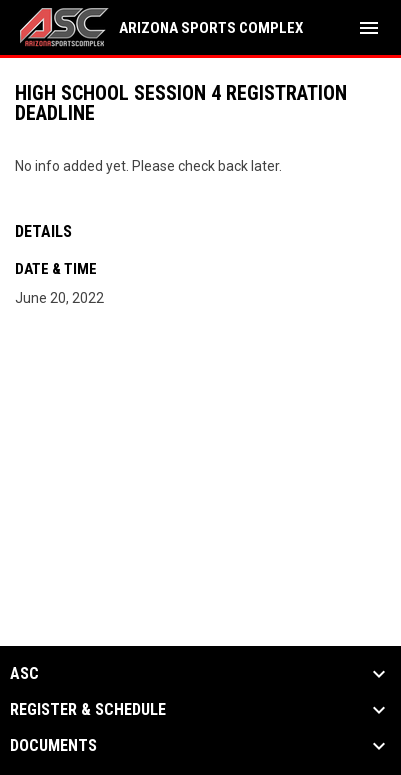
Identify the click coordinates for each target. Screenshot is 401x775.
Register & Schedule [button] (88, 710)
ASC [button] (24, 674)
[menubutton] (369, 28)
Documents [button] (53, 746)
